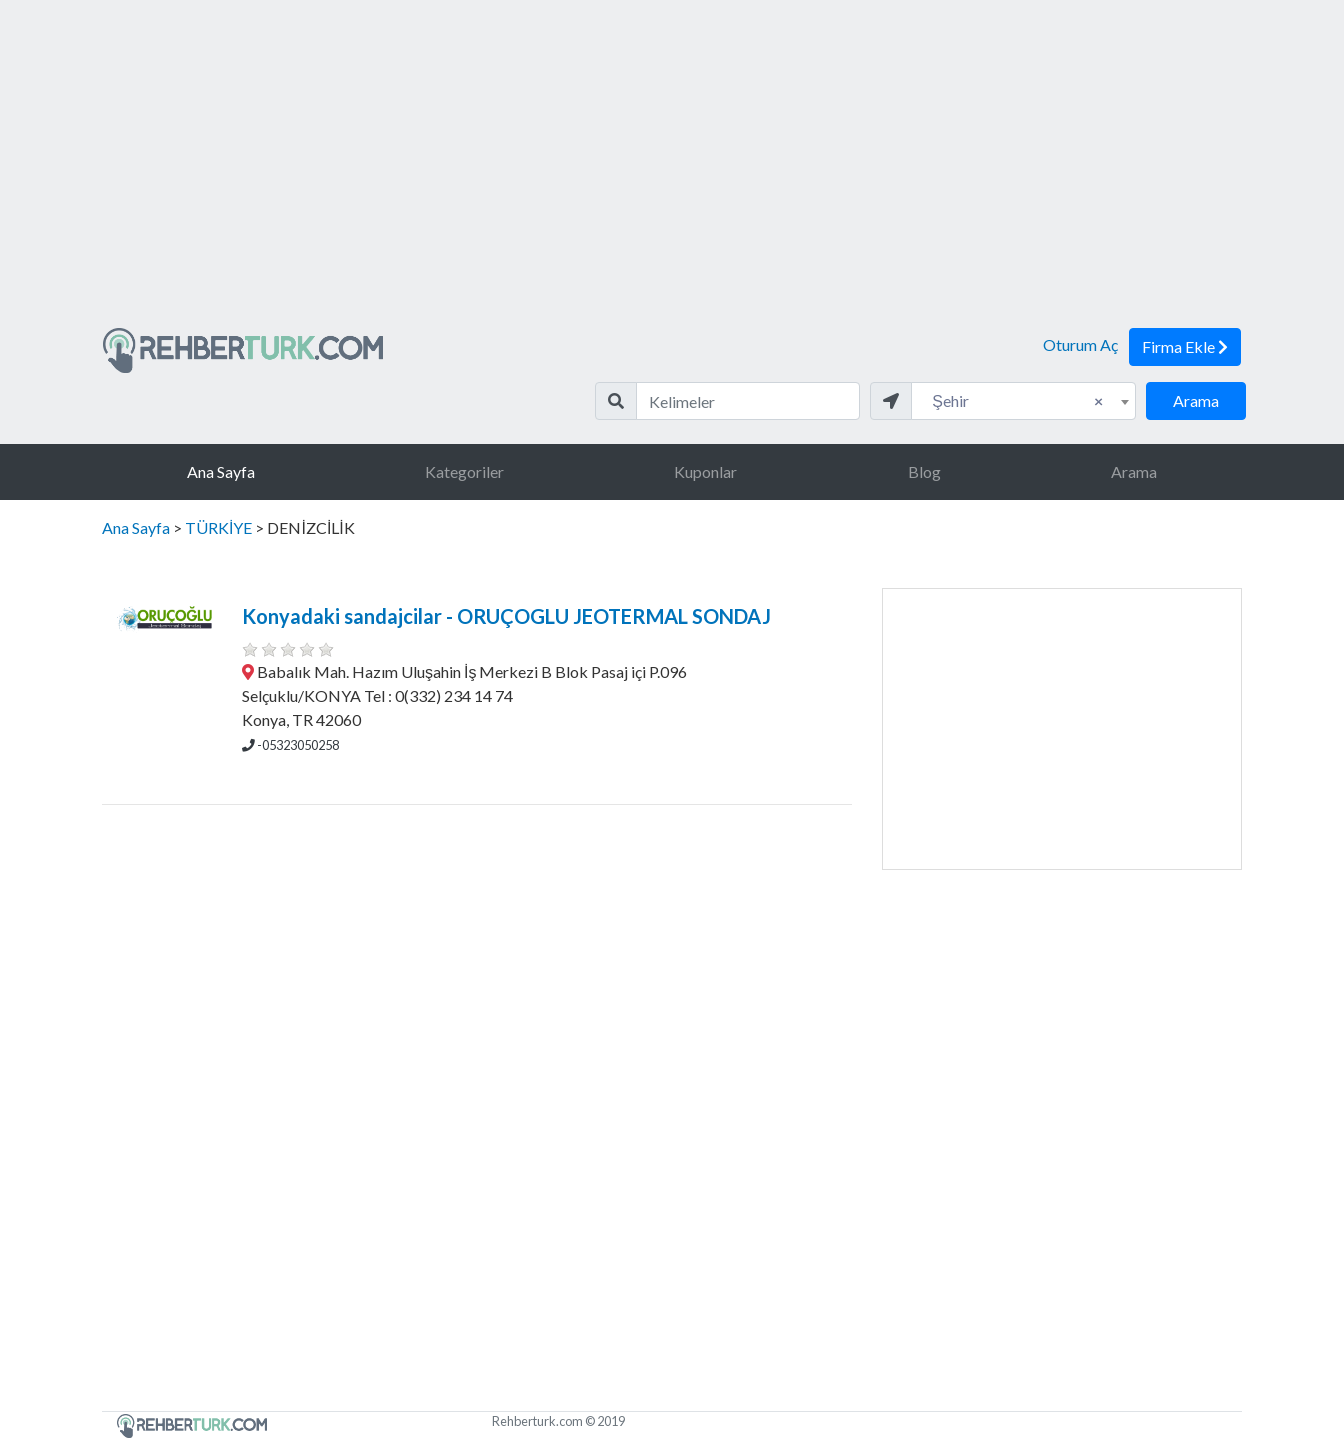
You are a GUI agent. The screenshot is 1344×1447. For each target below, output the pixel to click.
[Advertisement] (672, 172)
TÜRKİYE (218, 527)
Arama (1196, 400)
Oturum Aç (1080, 344)
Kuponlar (705, 471)
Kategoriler (464, 471)
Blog (924, 471)
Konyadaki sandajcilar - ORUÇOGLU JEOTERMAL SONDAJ (506, 616)
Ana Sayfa (221, 471)
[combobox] (1023, 401)
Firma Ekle (1185, 346)
